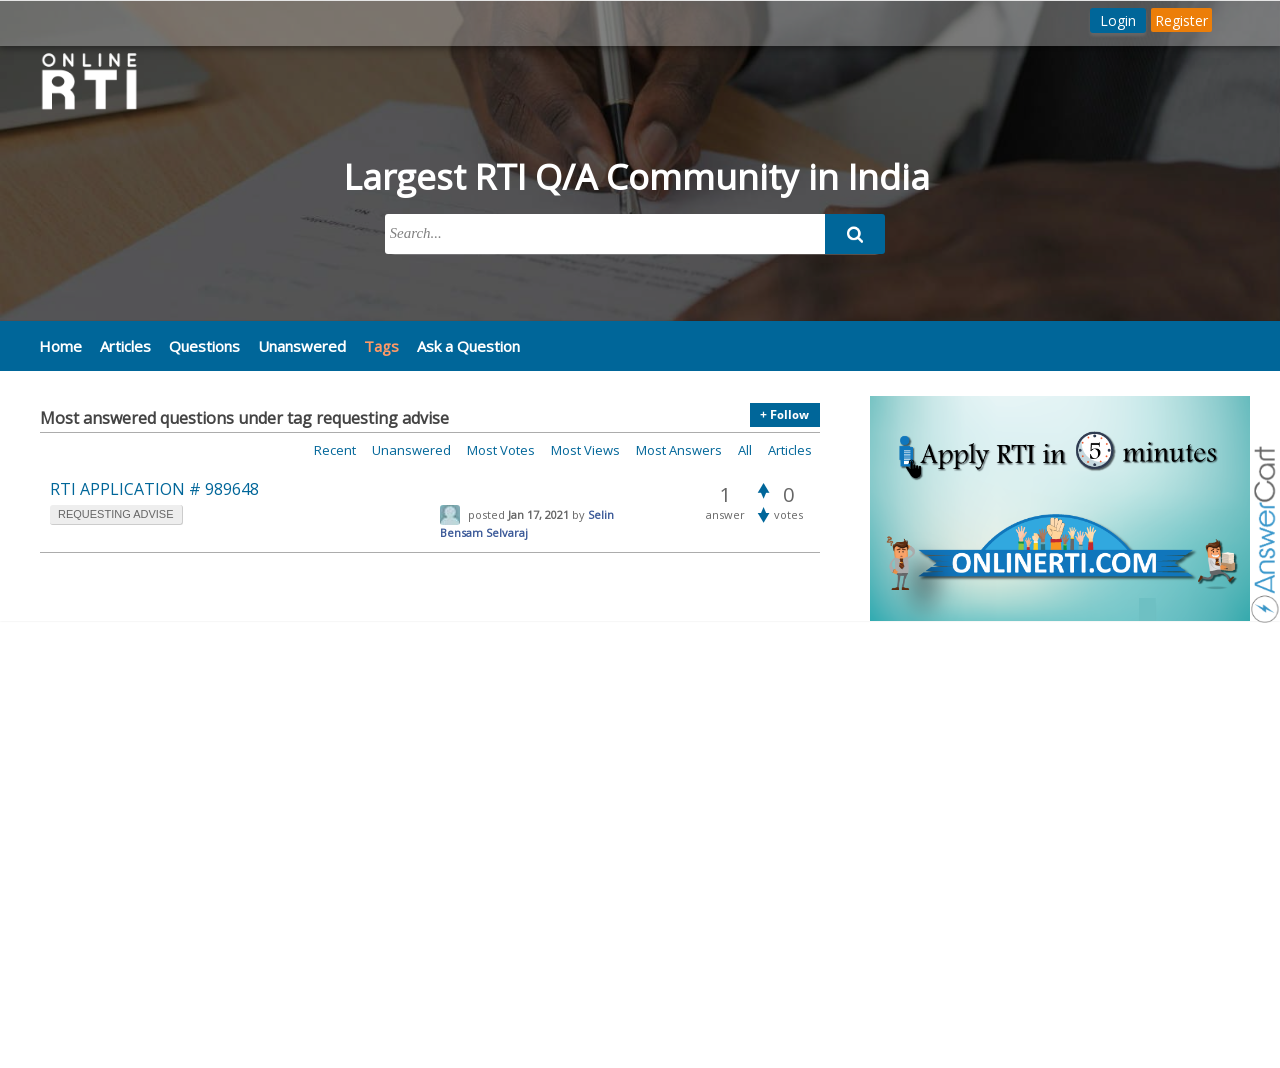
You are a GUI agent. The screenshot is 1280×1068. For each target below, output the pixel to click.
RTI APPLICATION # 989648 (154, 489)
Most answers (679, 450)
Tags (381, 346)
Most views (585, 450)
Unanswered (302, 346)
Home (60, 346)
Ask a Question (468, 346)
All (745, 450)
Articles (125, 346)
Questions (204, 346)
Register (1181, 20)
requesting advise (116, 514)
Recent (335, 450)
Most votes (501, 450)
